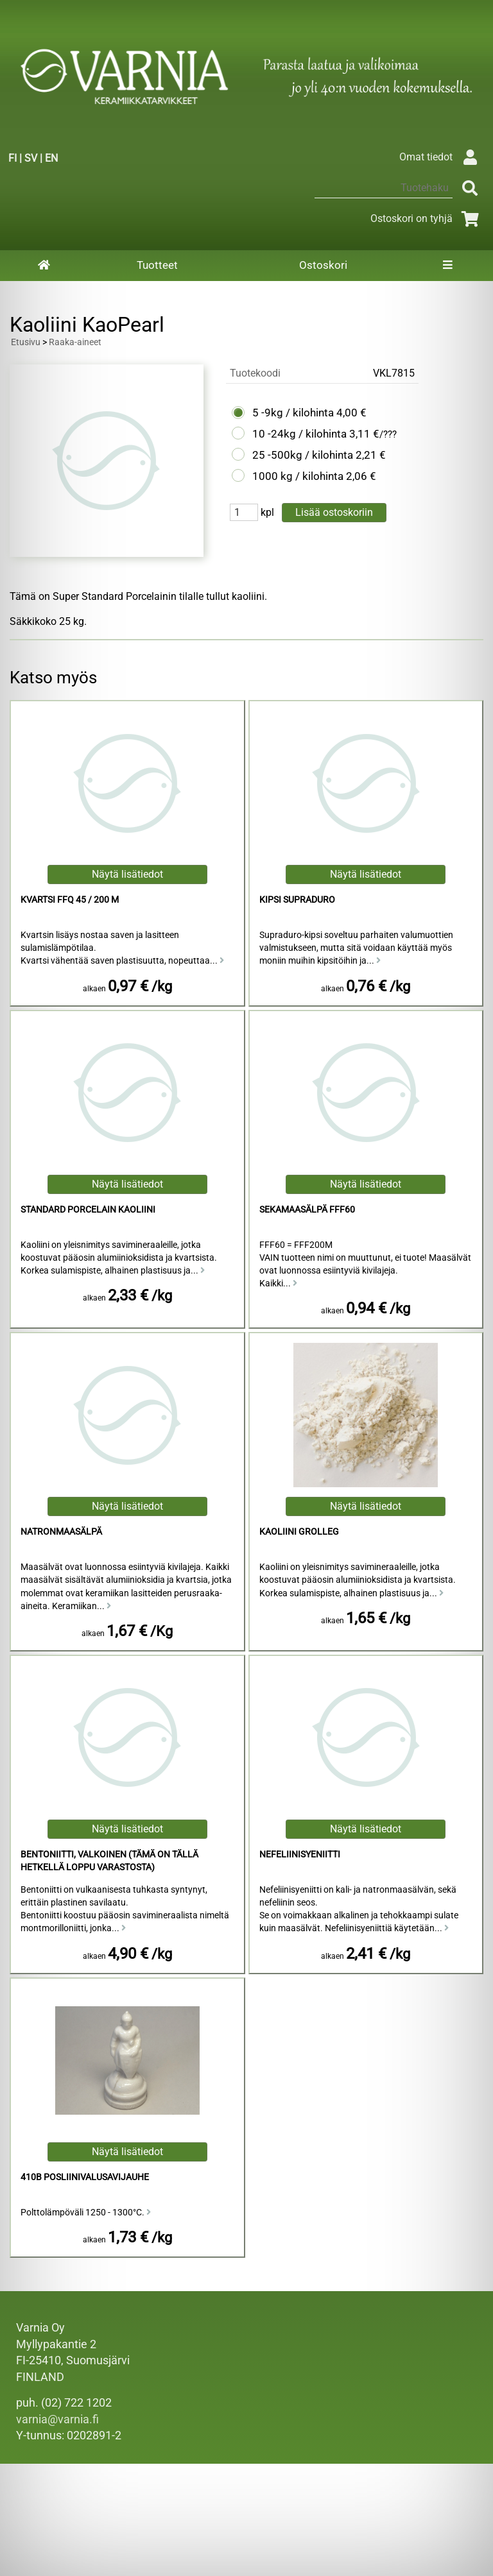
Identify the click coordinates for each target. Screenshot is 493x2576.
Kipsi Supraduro (297, 899)
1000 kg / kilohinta (297, 476)
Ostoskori (323, 265)
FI (12, 158)
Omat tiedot (441, 157)
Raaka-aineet (75, 342)
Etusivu (25, 342)
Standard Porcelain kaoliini (88, 1209)
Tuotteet (157, 265)
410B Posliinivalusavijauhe (85, 2177)
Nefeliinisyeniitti (299, 1854)
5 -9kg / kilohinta (293, 412)
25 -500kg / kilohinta (302, 454)
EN (51, 158)
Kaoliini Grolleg (299, 1531)
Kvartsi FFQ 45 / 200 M (70, 899)
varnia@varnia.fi (57, 2419)
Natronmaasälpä (61, 1531)
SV (30, 158)
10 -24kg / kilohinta (299, 433)
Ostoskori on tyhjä (426, 218)
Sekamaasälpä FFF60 (307, 1209)
